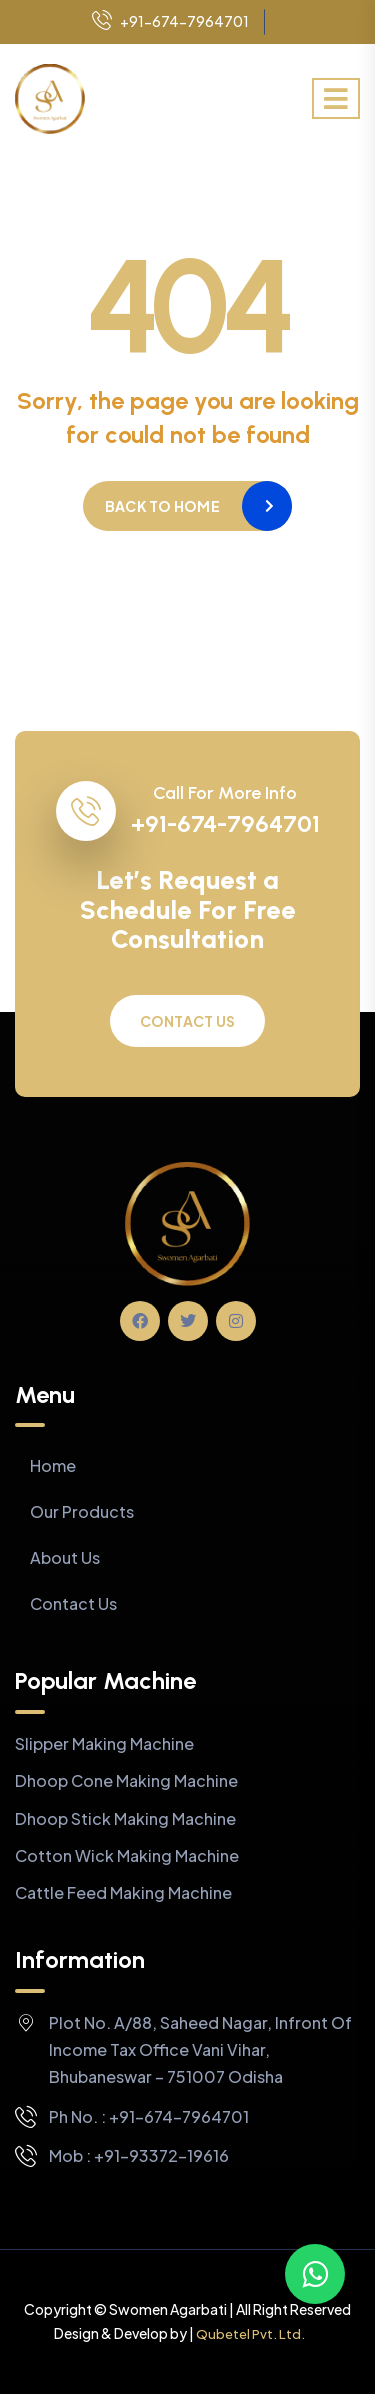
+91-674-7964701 (170, 22)
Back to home (162, 506)
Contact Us (188, 1021)
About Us (65, 1557)
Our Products (82, 1511)
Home (53, 1465)
